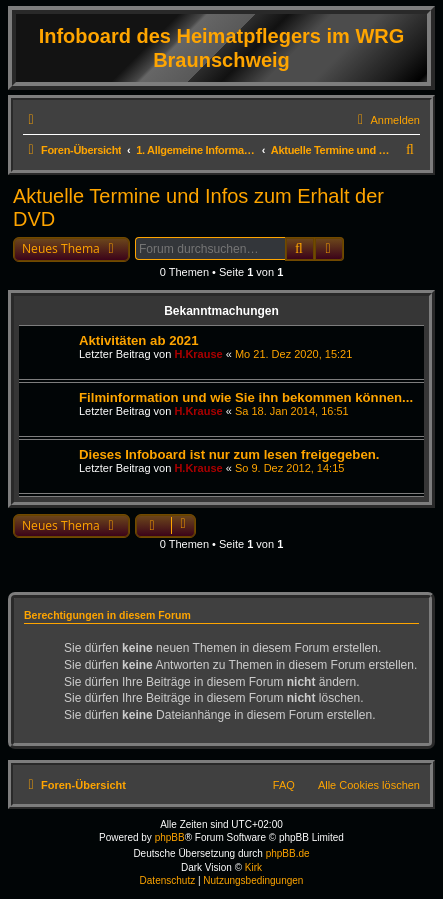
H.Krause (198, 354)
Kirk (253, 867)
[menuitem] (386, 120)
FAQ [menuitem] (284, 785)
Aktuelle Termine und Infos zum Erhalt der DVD (198, 207)
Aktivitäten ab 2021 (138, 340)
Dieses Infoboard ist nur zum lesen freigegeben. (229, 454)
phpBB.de (288, 853)
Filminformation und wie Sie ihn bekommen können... (246, 397)
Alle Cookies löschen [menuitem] (369, 785)
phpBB (170, 837)
